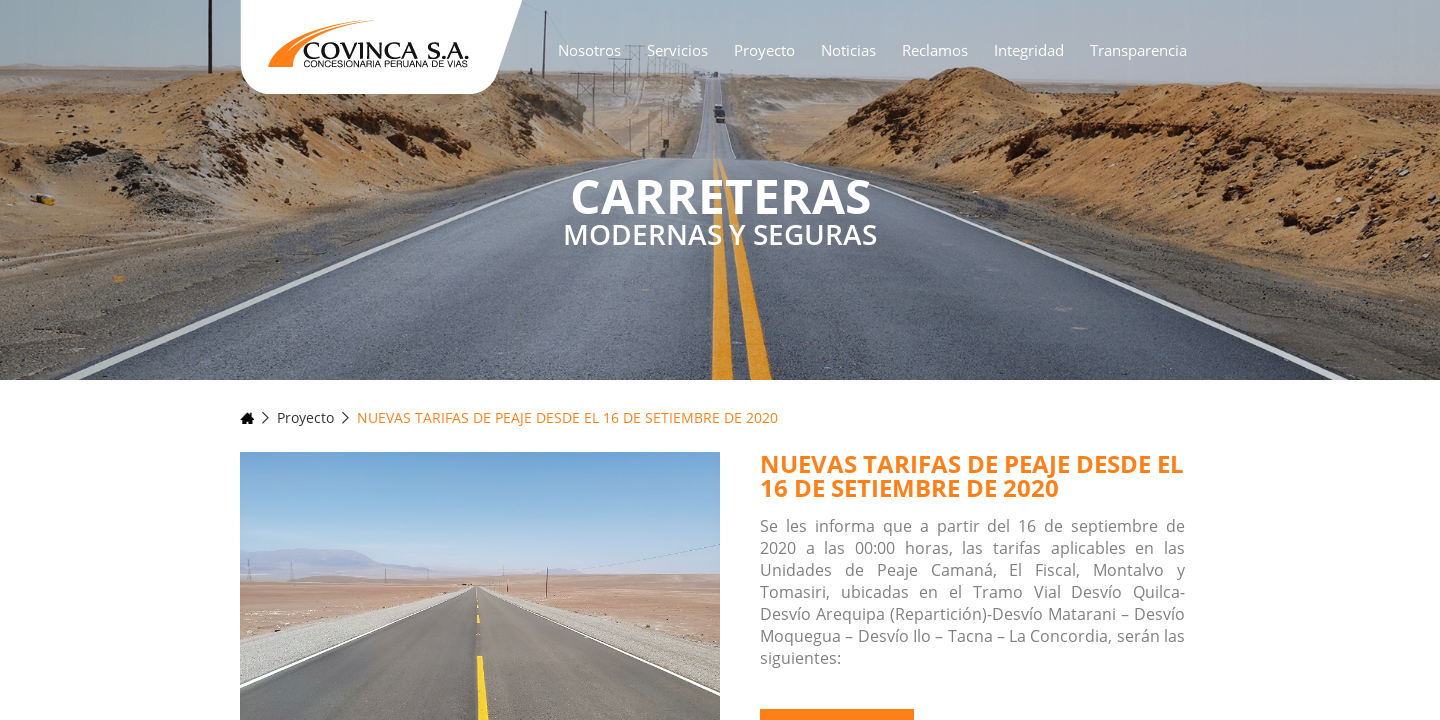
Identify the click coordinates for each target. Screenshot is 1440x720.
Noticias (848, 50)
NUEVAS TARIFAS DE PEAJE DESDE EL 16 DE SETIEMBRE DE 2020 (567, 417)
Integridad (1029, 50)
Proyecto (764, 50)
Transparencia (1138, 50)
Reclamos (935, 50)
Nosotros (589, 50)
